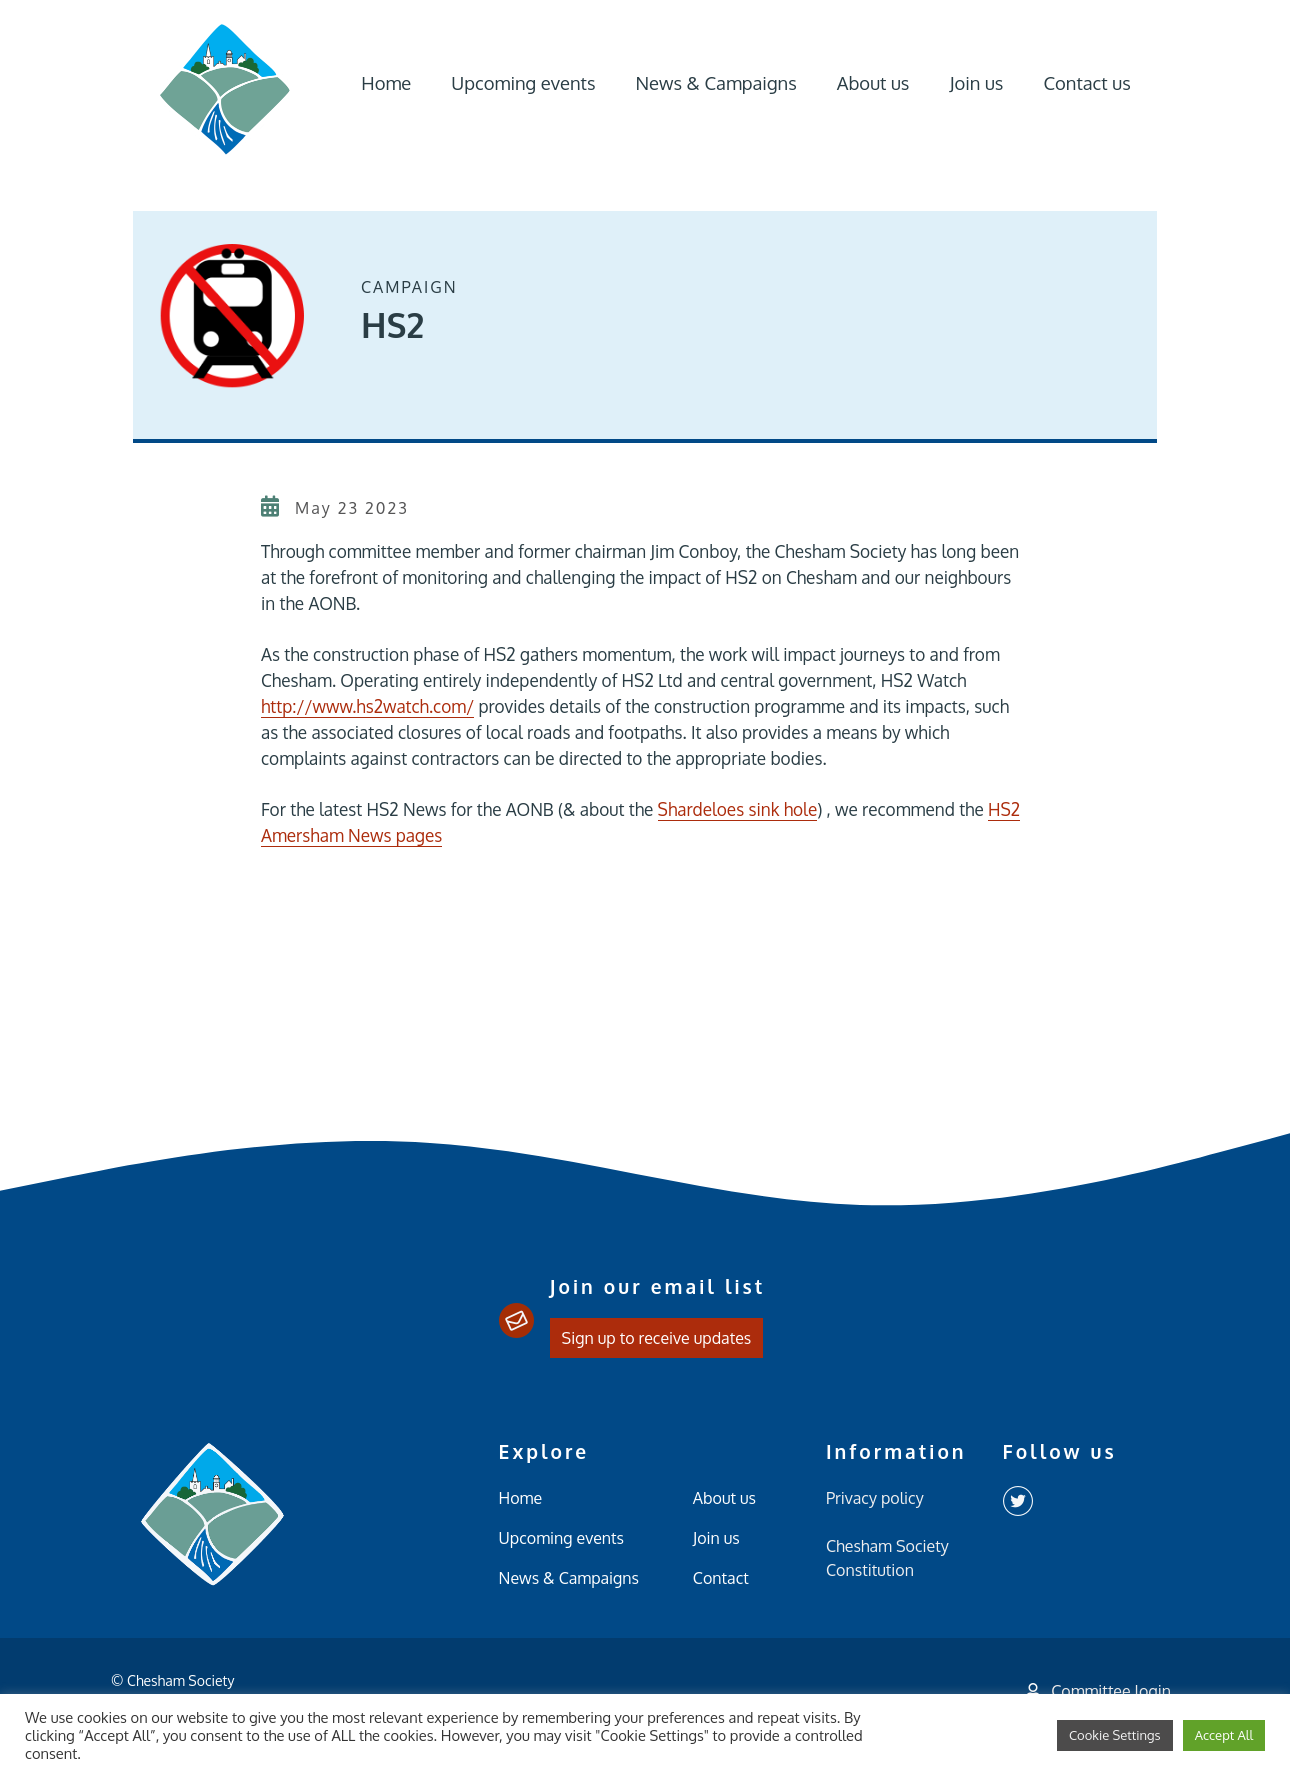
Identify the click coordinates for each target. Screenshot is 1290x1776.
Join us (976, 82)
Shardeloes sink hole (738, 809)
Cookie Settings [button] (1115, 1735)
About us (873, 82)
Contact (721, 1578)
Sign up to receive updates (657, 1338)
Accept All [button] (1224, 1735)
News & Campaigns (715, 82)
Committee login (1098, 1691)
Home (386, 82)
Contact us (1086, 82)
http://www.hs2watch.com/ (367, 706)
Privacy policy (875, 1498)
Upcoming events (523, 82)
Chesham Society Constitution (887, 1558)
